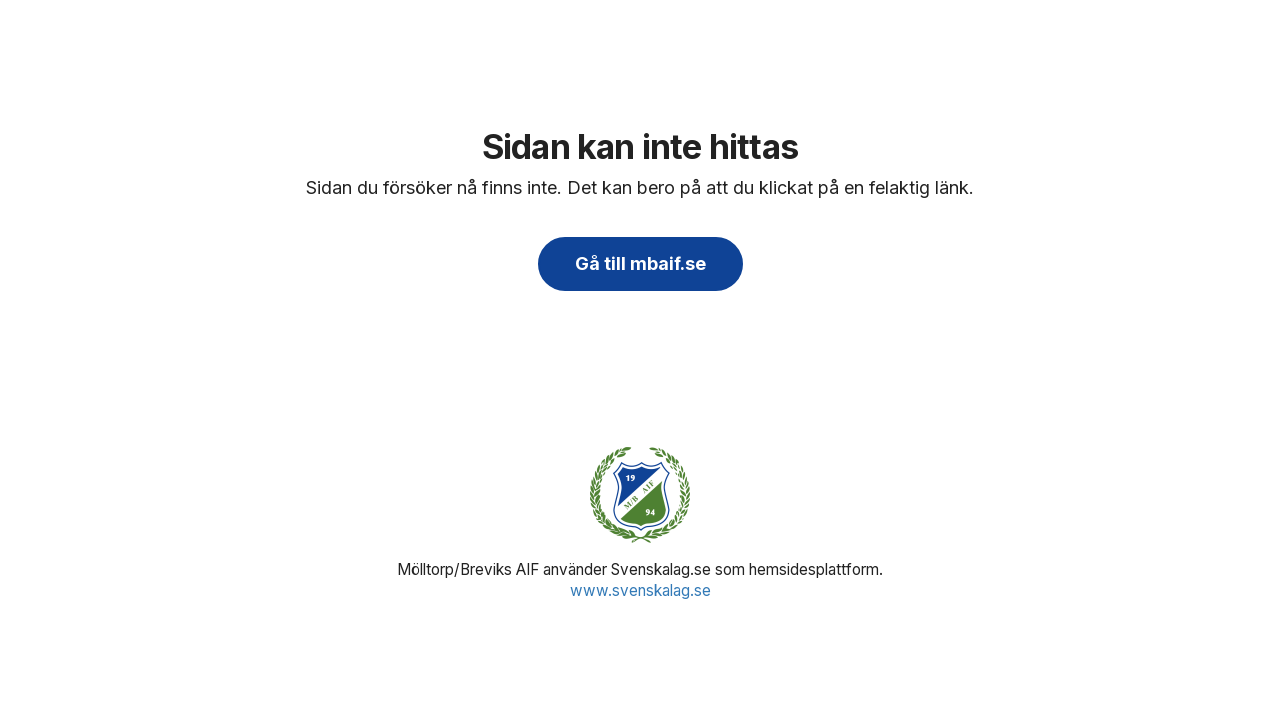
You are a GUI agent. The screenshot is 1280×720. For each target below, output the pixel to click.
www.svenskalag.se (640, 590)
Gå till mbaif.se (640, 263)
